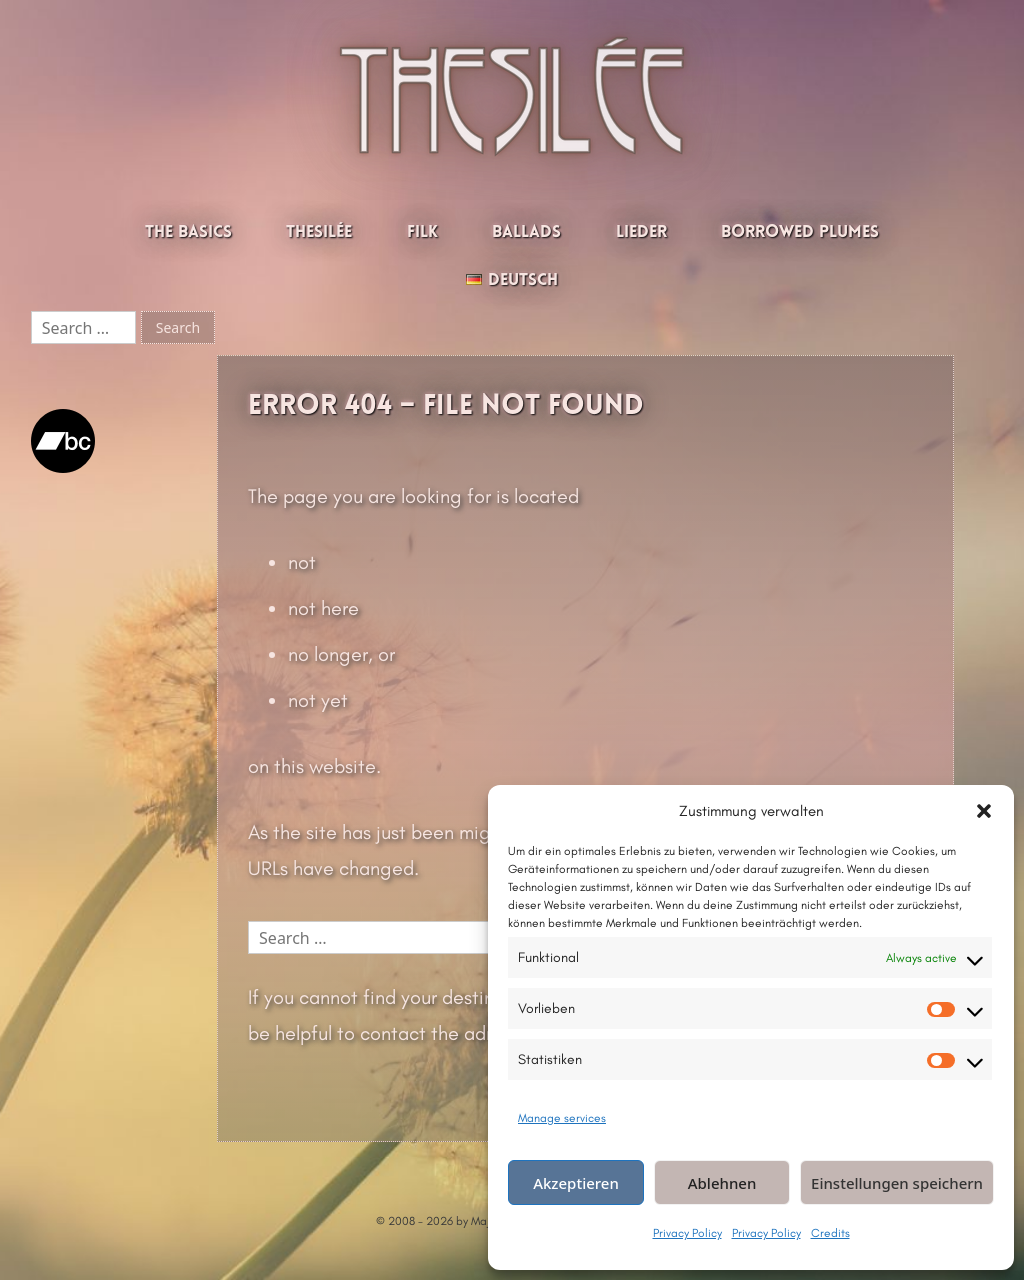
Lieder (641, 232)
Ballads (526, 232)
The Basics (188, 232)
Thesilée (319, 232)
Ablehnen (722, 1183)
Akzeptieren (576, 1183)
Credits (830, 1233)
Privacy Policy (687, 1233)
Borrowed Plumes (800, 232)
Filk (422, 232)
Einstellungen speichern (897, 1183)
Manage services (562, 1118)
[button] (984, 811)
